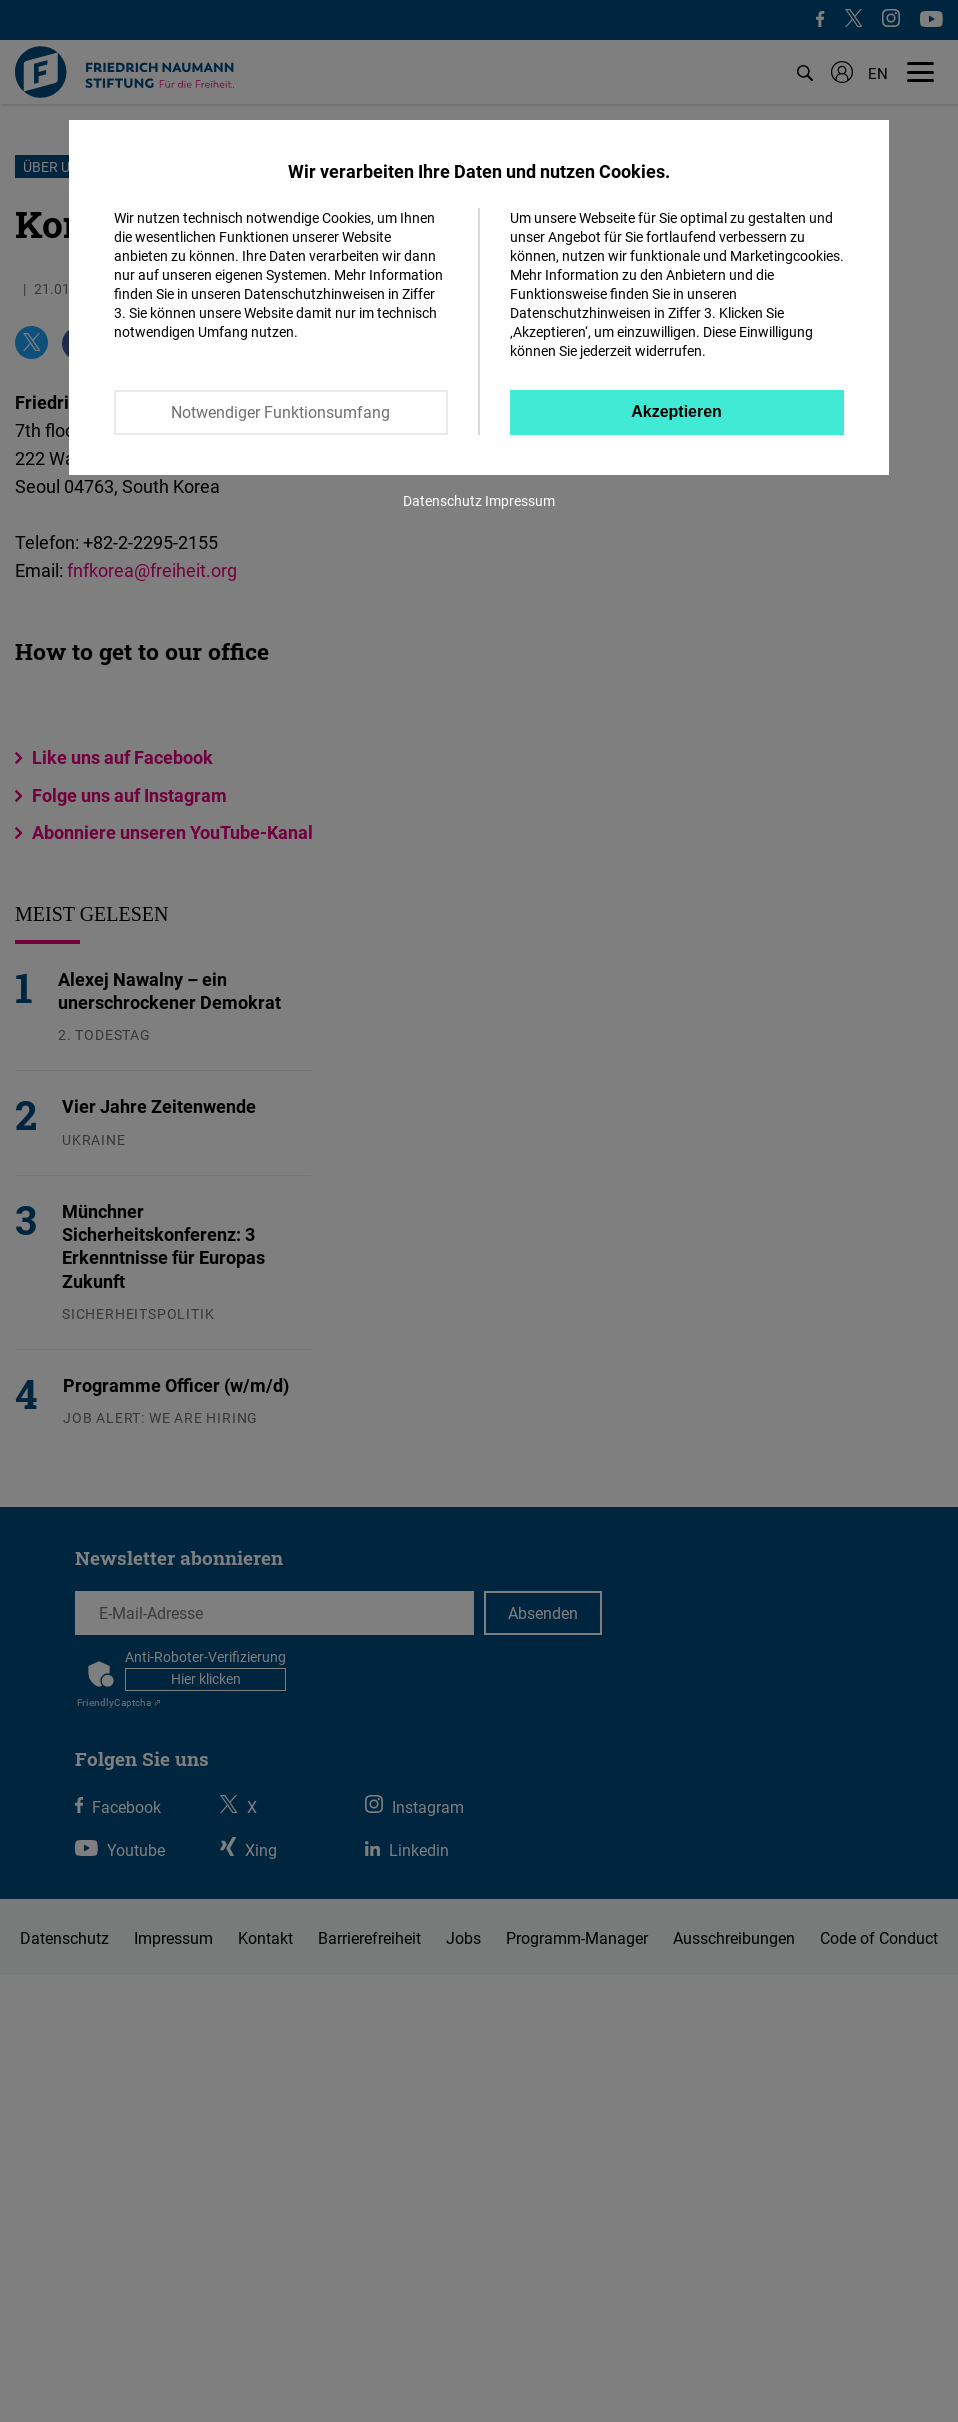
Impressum (520, 500)
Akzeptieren (676, 411)
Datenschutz (442, 500)
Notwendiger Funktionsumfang (280, 412)
